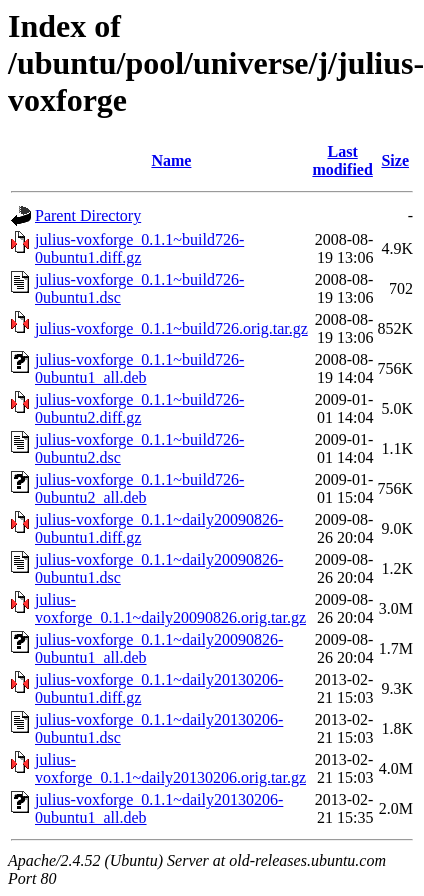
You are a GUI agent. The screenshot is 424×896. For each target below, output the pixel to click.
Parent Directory (88, 215)
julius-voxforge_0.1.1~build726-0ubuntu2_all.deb (139, 488)
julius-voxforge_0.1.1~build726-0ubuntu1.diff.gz (139, 248)
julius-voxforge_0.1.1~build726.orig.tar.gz (171, 328)
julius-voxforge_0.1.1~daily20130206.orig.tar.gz (170, 768)
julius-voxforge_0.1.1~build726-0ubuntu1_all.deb (139, 368)
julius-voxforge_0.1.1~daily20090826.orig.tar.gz (170, 608)
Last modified (342, 160)
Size (395, 160)
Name (171, 160)
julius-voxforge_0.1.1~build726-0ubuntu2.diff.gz (139, 408)
